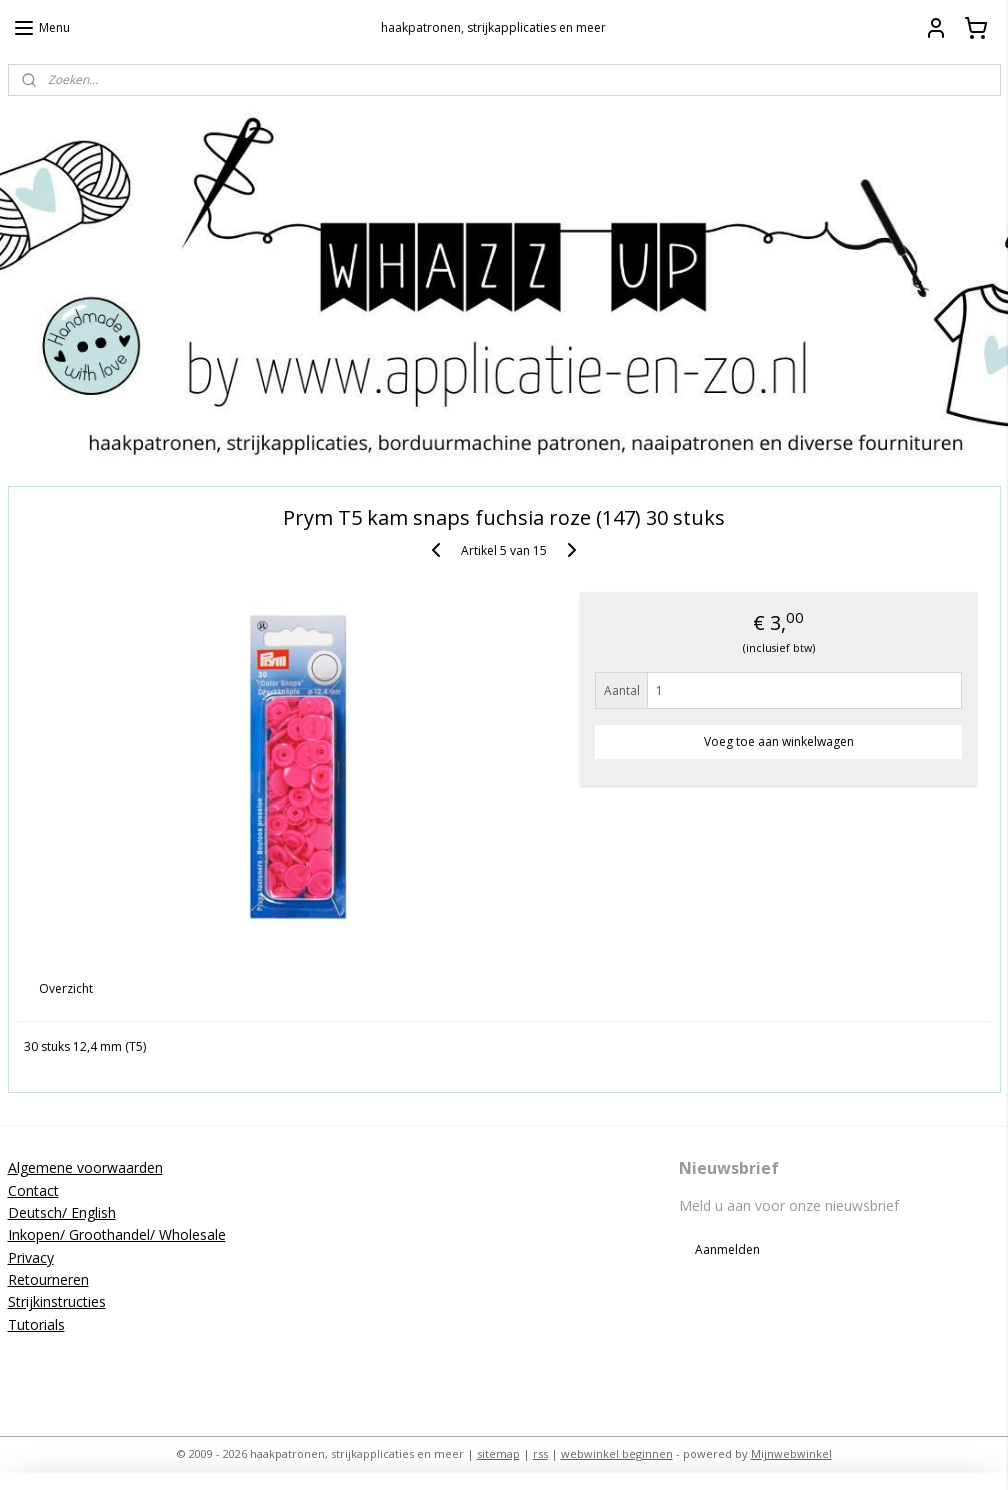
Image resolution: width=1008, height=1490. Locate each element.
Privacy (31, 1257)
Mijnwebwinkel (791, 1453)
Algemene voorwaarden (85, 1167)
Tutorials (36, 1324)
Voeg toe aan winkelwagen (779, 740)
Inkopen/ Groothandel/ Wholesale (117, 1234)
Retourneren (48, 1279)
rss (540, 1453)
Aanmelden (727, 1249)
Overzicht (66, 988)
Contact (33, 1190)
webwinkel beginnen (617, 1453)
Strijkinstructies (57, 1301)
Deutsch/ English (62, 1212)
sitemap (498, 1453)
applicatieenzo (397, 1362)
